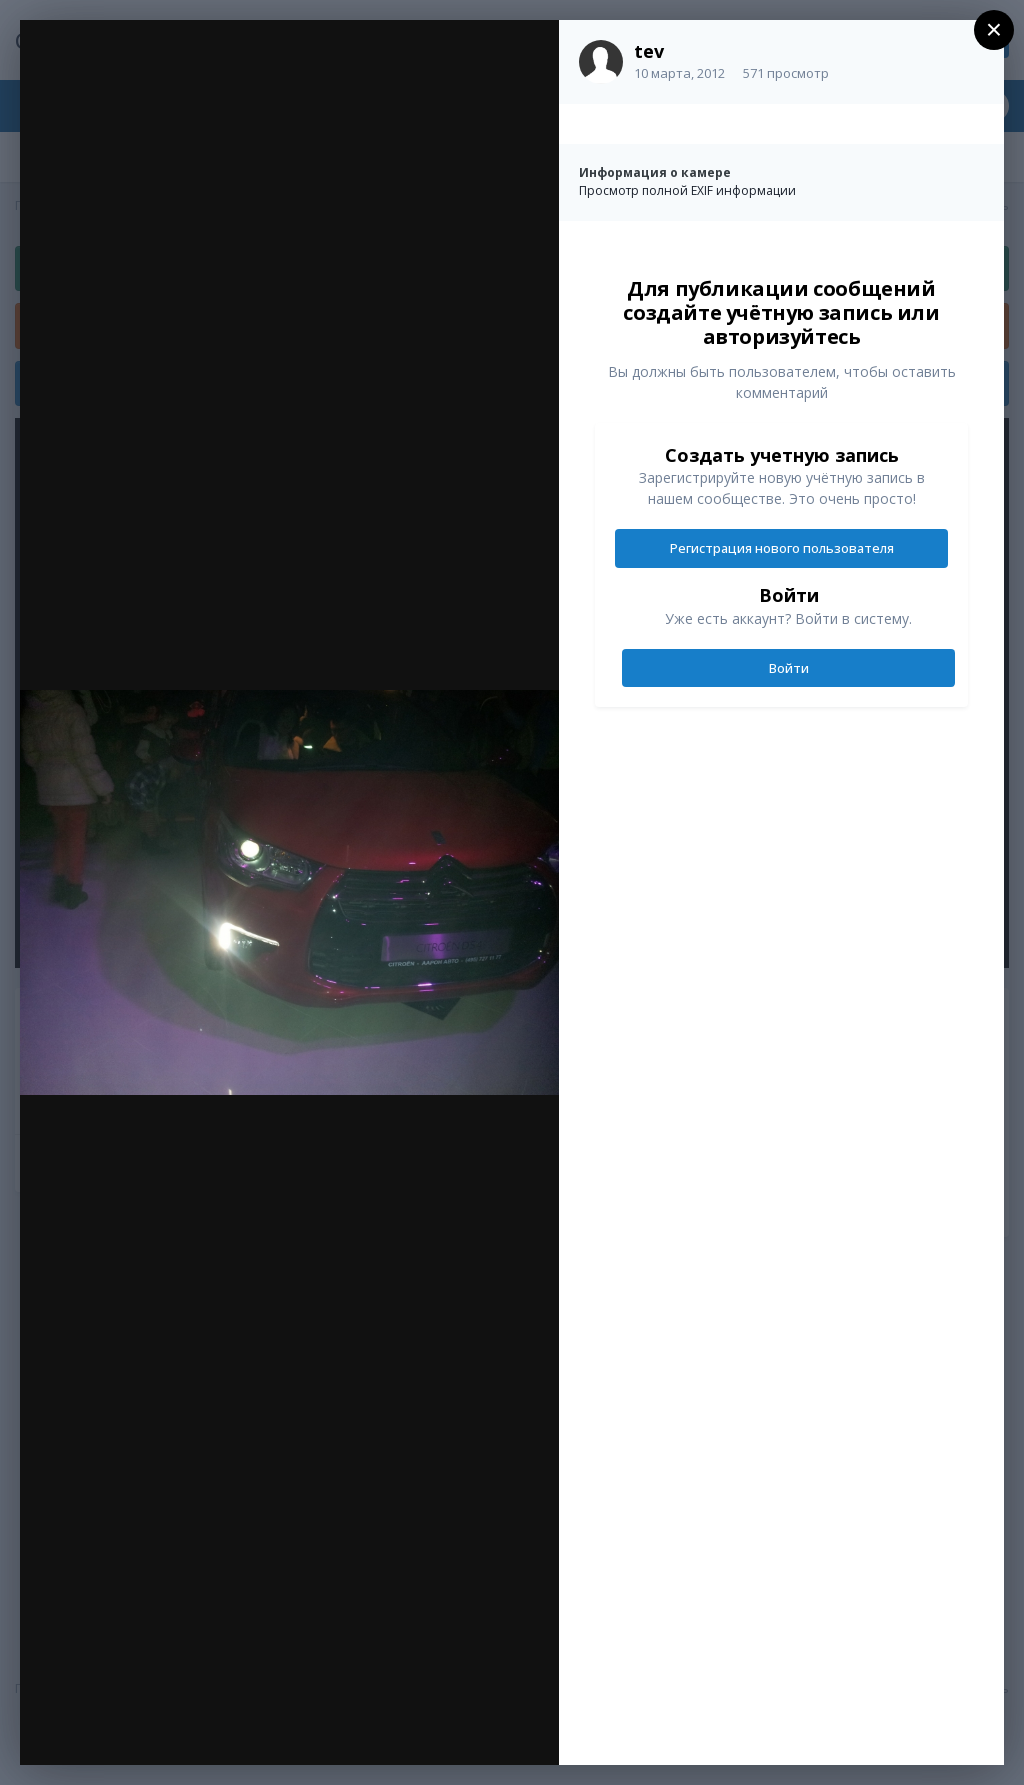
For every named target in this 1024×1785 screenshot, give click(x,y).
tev (649, 51)
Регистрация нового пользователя (782, 548)
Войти (789, 668)
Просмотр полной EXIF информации (687, 190)
